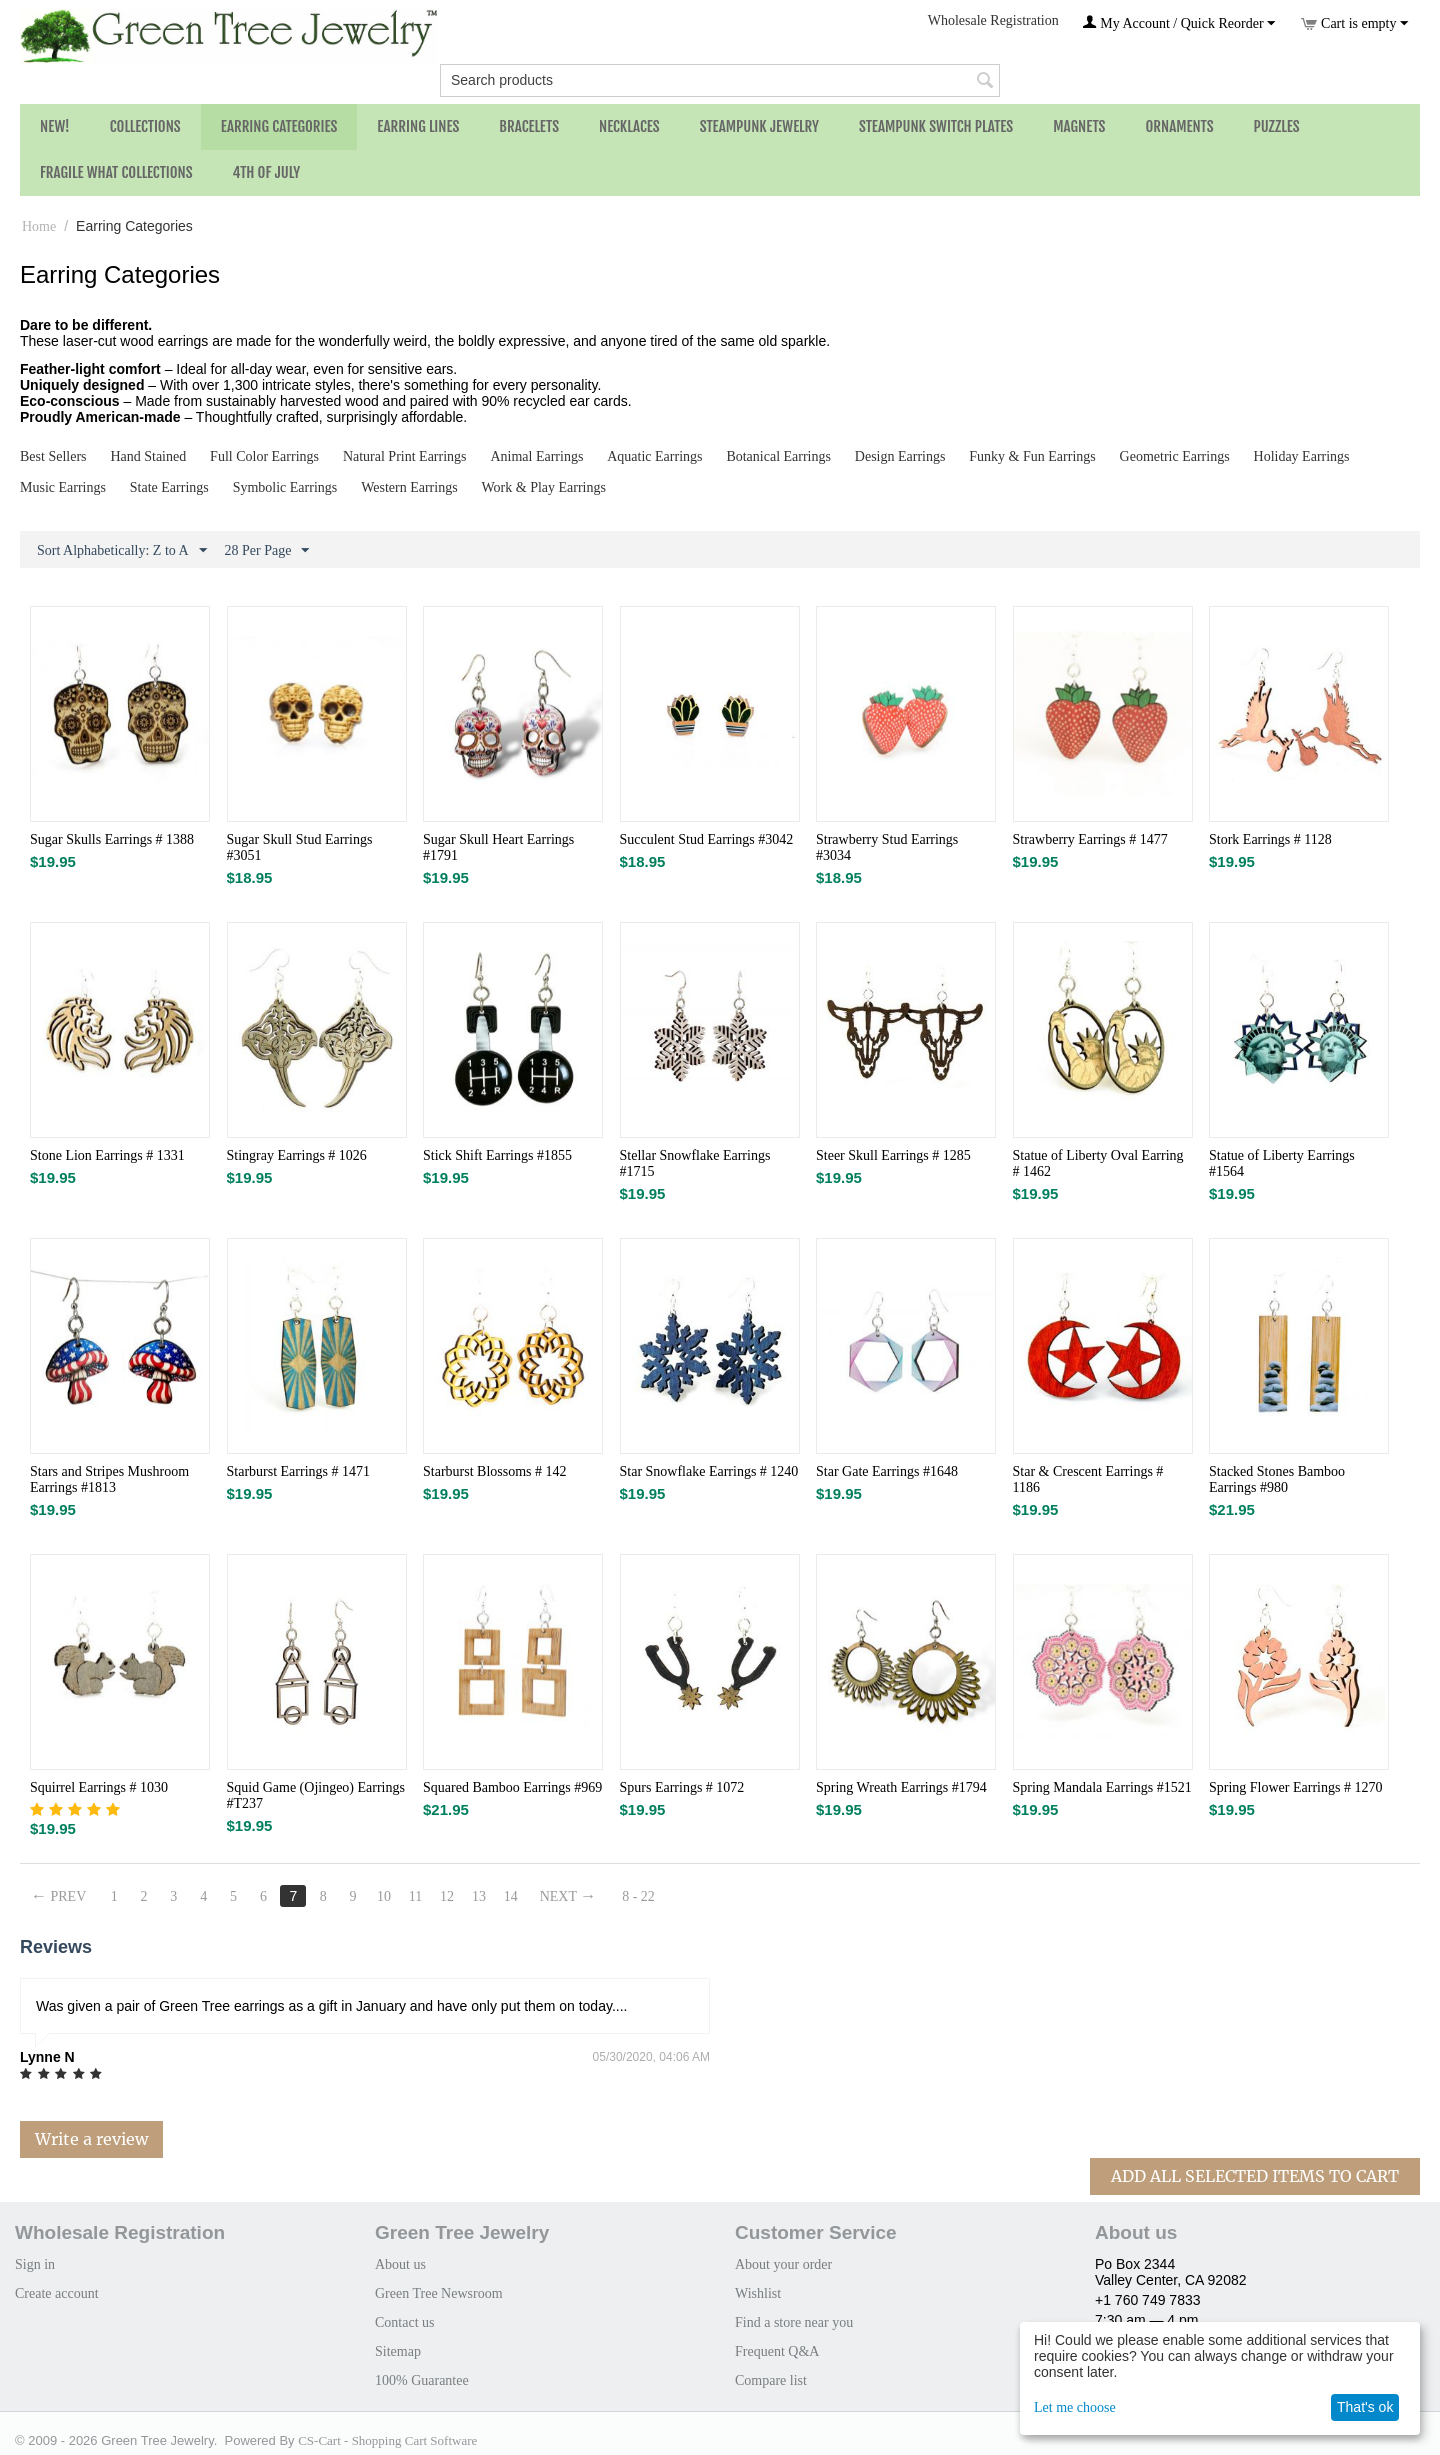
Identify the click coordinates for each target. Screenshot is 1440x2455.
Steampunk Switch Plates (936, 126)
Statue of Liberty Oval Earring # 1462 (1098, 1163)
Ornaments (1179, 126)
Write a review (91, 2139)
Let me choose (1075, 2407)
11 (415, 1896)
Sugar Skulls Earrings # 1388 (112, 839)
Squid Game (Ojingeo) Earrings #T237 (316, 1795)
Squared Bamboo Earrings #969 (512, 1787)
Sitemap (398, 2351)
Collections (145, 126)
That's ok (1365, 2407)
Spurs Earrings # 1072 (682, 1787)
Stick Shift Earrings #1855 (497, 1155)
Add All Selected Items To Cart (1255, 2176)
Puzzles (1277, 126)
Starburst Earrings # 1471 (298, 1471)
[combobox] (720, 80)
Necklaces (629, 126)
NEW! (55, 126)
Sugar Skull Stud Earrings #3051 (300, 847)
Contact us (405, 2322)
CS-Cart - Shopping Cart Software (387, 2440)
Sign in (35, 2264)
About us (400, 2264)
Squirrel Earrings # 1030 (99, 1787)
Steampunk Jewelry (759, 126)
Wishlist (758, 2293)
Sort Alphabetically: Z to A (122, 551)
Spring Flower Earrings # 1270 (1295, 1787)
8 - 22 (639, 1896)
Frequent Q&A (777, 2351)
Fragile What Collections (116, 172)
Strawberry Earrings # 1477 (1090, 839)
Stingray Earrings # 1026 (297, 1155)
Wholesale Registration (993, 20)
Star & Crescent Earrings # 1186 (1088, 1479)
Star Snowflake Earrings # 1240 (709, 1471)
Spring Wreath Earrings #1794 (901, 1787)
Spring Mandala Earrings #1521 (1102, 1787)
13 (479, 1896)
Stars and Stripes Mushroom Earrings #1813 (109, 1479)
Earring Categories (279, 126)
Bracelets (529, 126)
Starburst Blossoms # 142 (495, 1471)
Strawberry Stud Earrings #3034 (887, 847)
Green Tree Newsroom (439, 2293)
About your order (783, 2264)
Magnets (1079, 126)
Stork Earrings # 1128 (1270, 839)
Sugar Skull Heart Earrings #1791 (498, 847)
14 (511, 1896)
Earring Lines (418, 126)
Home (39, 226)
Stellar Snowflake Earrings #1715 (695, 1163)
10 (384, 1896)
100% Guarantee (422, 2380)
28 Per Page (267, 551)
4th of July (267, 172)
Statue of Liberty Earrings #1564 (1282, 1163)
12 (447, 1896)
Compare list (771, 2380)
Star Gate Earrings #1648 (887, 1471)
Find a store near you (794, 2322)
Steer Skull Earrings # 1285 (893, 1155)
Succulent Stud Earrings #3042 (707, 839)
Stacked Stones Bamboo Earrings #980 (1277, 1479)
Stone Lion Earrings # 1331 (107, 1155)
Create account (57, 2293)
